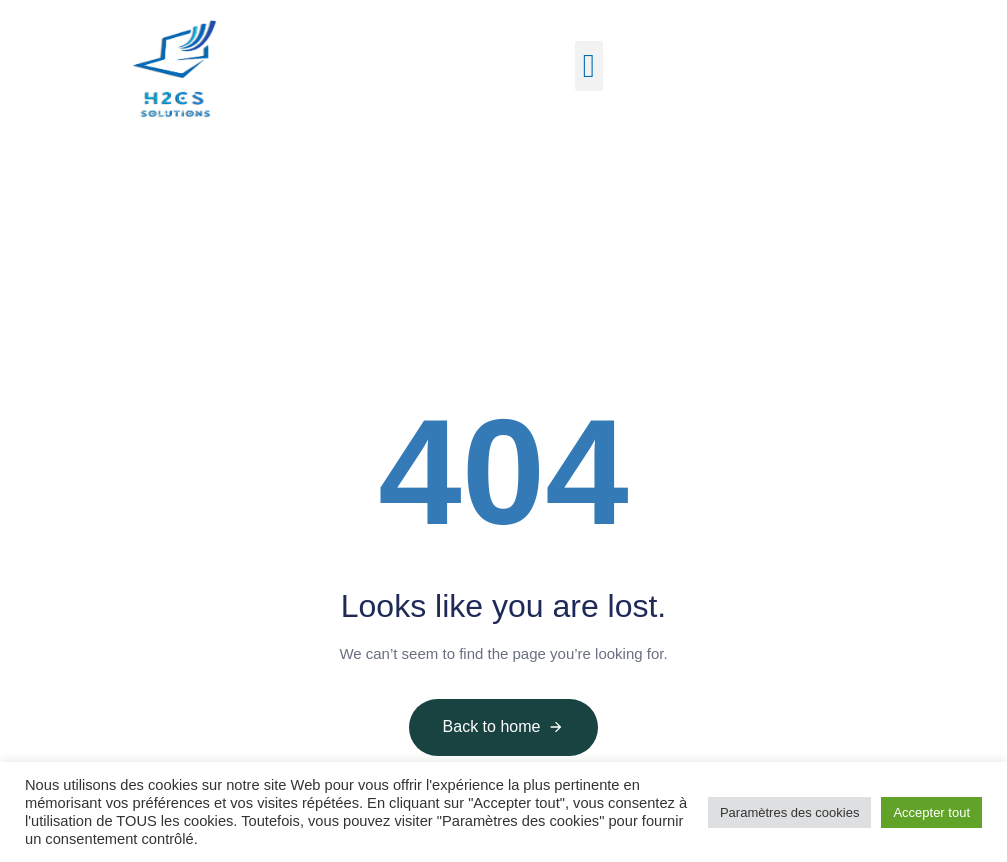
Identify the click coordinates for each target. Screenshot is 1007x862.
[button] (589, 66)
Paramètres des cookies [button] (789, 812)
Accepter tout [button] (931, 812)
